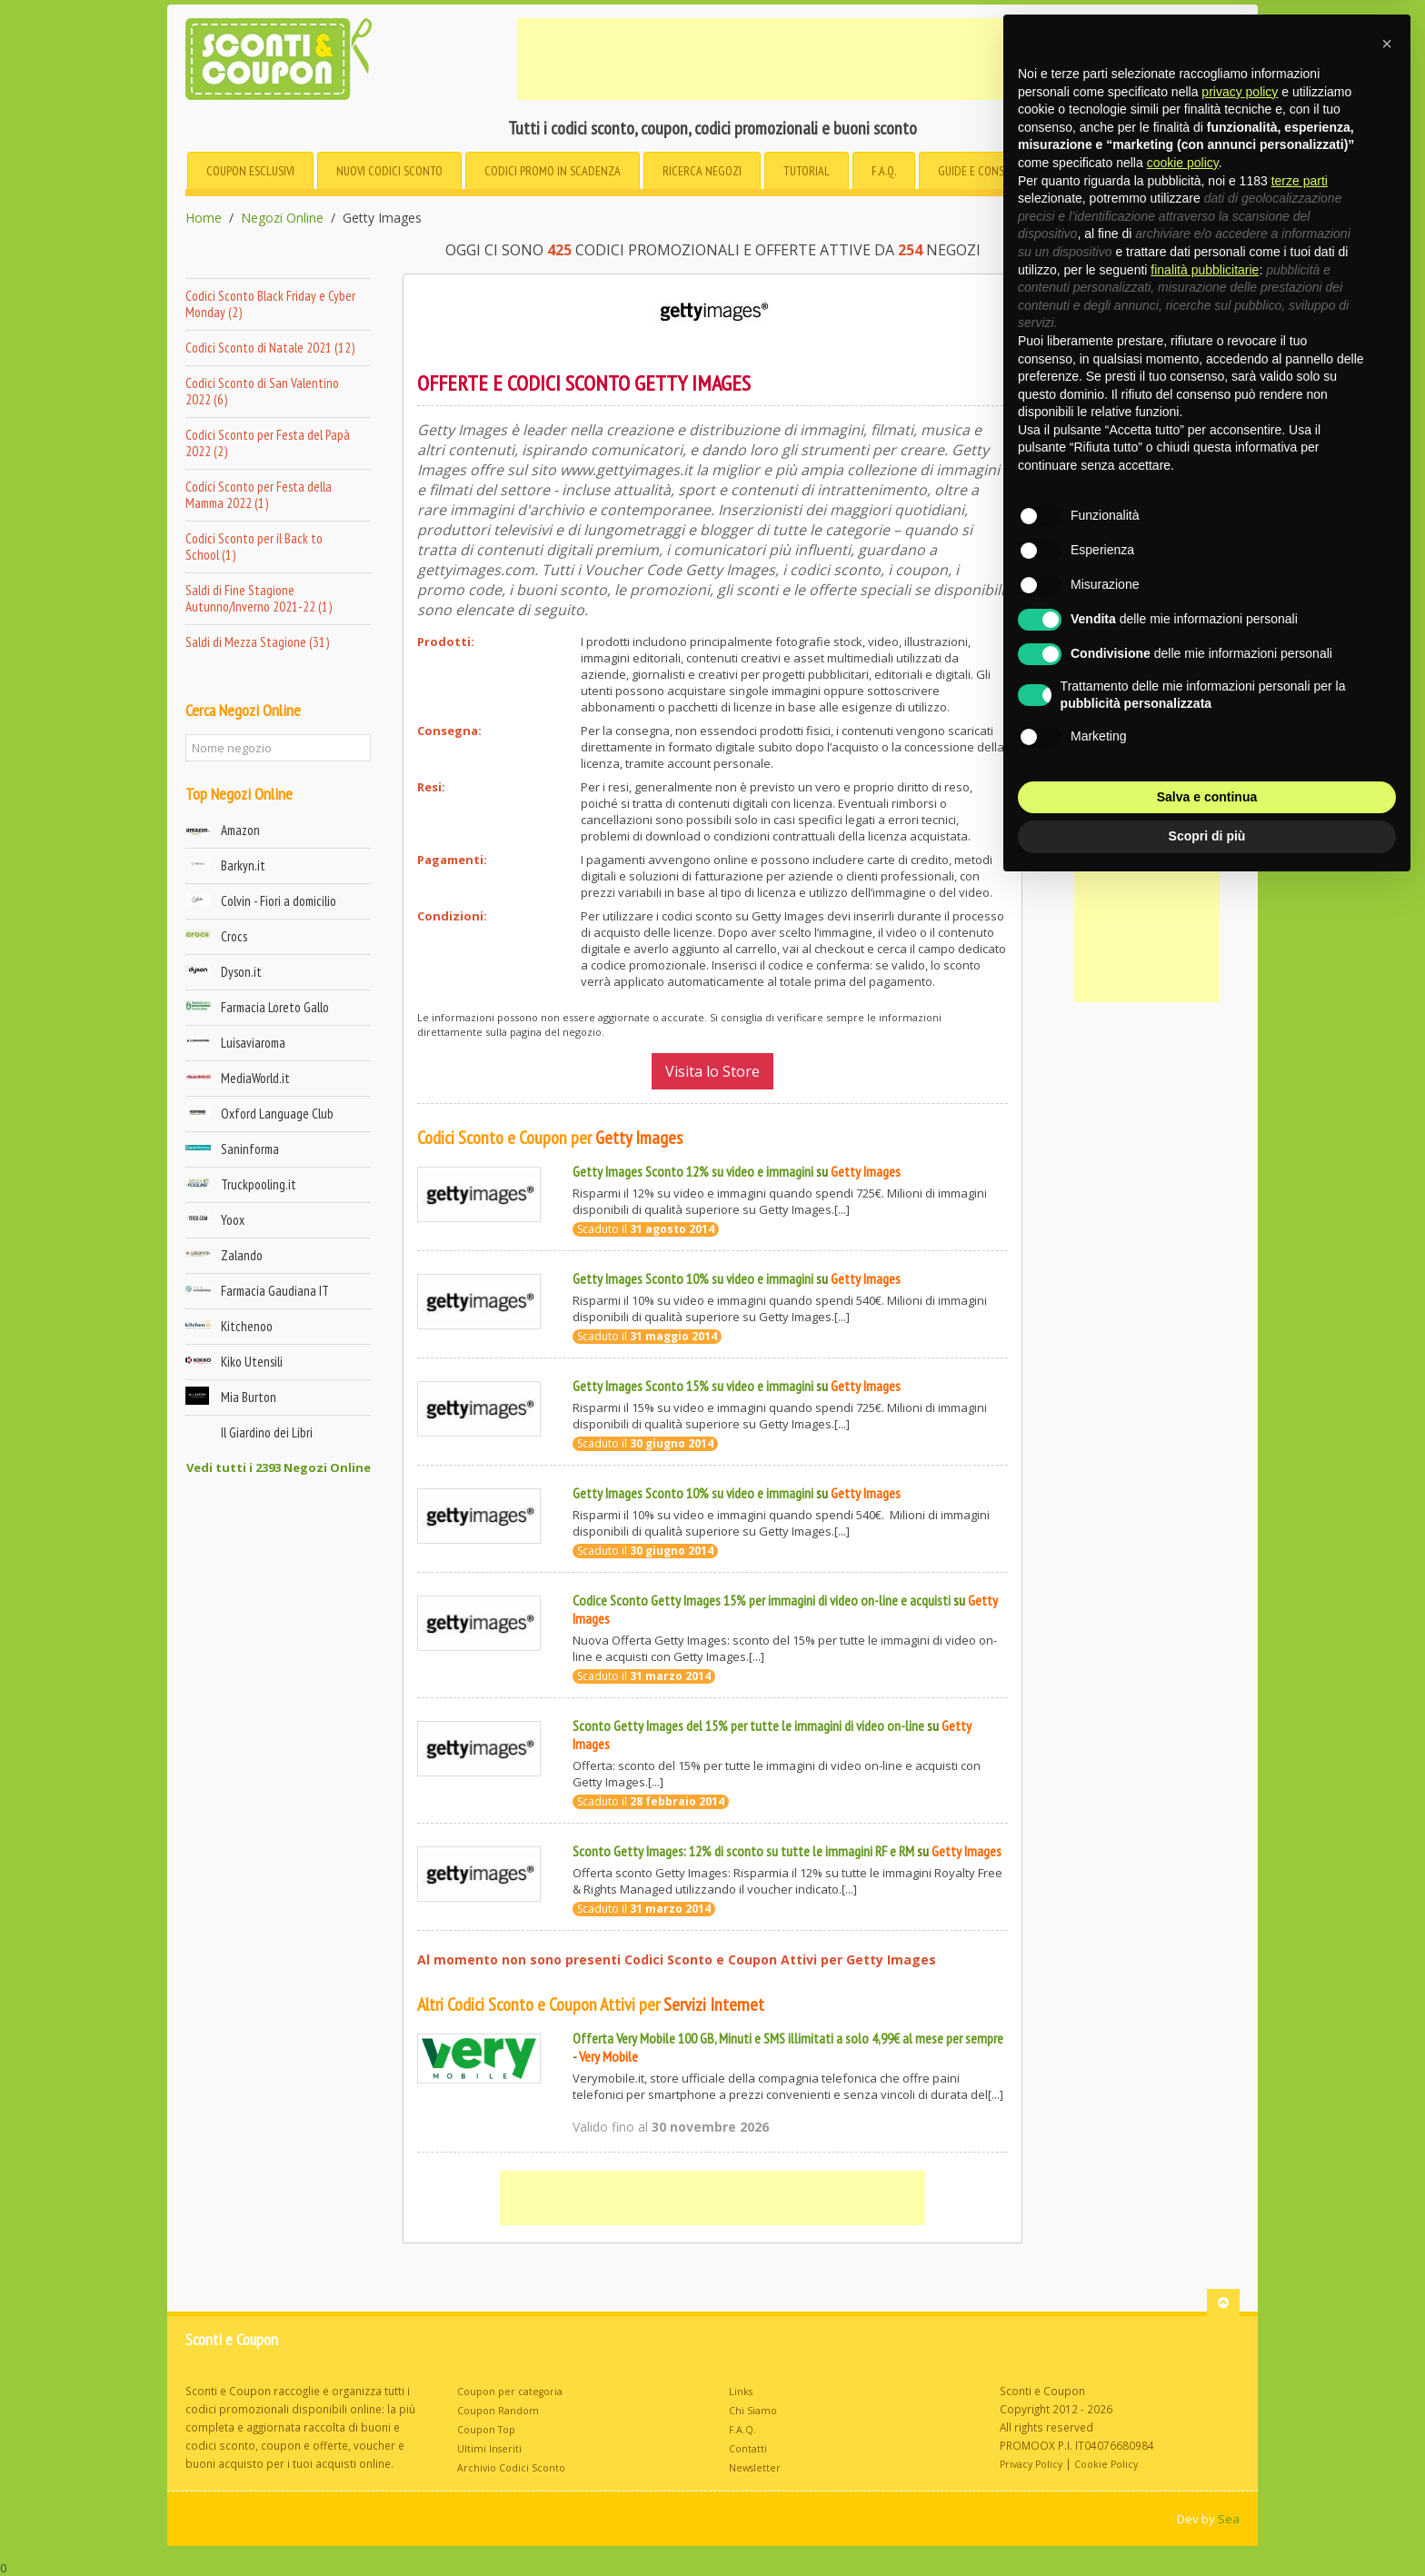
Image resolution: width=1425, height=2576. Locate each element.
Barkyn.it (243, 865)
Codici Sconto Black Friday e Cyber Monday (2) (270, 304)
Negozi (702, 171)
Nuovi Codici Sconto (389, 171)
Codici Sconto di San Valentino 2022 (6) (262, 391)
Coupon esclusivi (250, 171)
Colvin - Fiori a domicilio (278, 901)
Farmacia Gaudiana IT (275, 1290)
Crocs (234, 936)
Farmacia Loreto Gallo (275, 1007)
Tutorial (806, 171)
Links (740, 2391)
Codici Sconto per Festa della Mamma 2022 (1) (258, 495)
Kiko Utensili (252, 1361)
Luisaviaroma (253, 1042)
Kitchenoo (247, 1326)
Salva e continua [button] (1207, 797)
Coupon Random (498, 2410)
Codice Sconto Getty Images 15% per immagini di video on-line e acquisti (762, 1600)
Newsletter (755, 2468)
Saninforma (250, 1149)
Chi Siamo (753, 2410)
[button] (1386, 43)
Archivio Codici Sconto (511, 2468)
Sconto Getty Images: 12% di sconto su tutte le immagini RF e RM (743, 1851)
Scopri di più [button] (1207, 836)
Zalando (242, 1255)
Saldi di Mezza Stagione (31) (257, 642)
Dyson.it (241, 971)
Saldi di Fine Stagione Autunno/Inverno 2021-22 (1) (258, 598)
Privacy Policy (1031, 2464)
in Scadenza (552, 171)
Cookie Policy (1106, 2464)
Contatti (748, 2448)
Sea (1229, 2519)
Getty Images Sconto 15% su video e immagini (693, 1386)
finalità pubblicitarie (1205, 270)
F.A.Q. (884, 171)
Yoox (232, 1219)
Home (203, 218)
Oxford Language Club (277, 1113)
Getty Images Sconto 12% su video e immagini (693, 1171)
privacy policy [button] (1239, 92)
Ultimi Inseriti (489, 2448)
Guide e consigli (980, 171)
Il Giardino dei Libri (267, 1432)
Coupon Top (486, 2429)
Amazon (240, 830)
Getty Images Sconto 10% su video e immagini (693, 1278)
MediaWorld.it (255, 1078)
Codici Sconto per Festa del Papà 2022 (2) (267, 443)
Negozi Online (282, 218)
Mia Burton (248, 1397)
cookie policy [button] (1183, 162)
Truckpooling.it (258, 1184)
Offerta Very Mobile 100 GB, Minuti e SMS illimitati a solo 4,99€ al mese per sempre (788, 2038)
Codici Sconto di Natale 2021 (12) (269, 347)
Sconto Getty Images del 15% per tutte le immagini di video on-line (748, 1725)
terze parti (1299, 181)
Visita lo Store (712, 1071)
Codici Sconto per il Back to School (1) (254, 546)
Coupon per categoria (510, 2391)
